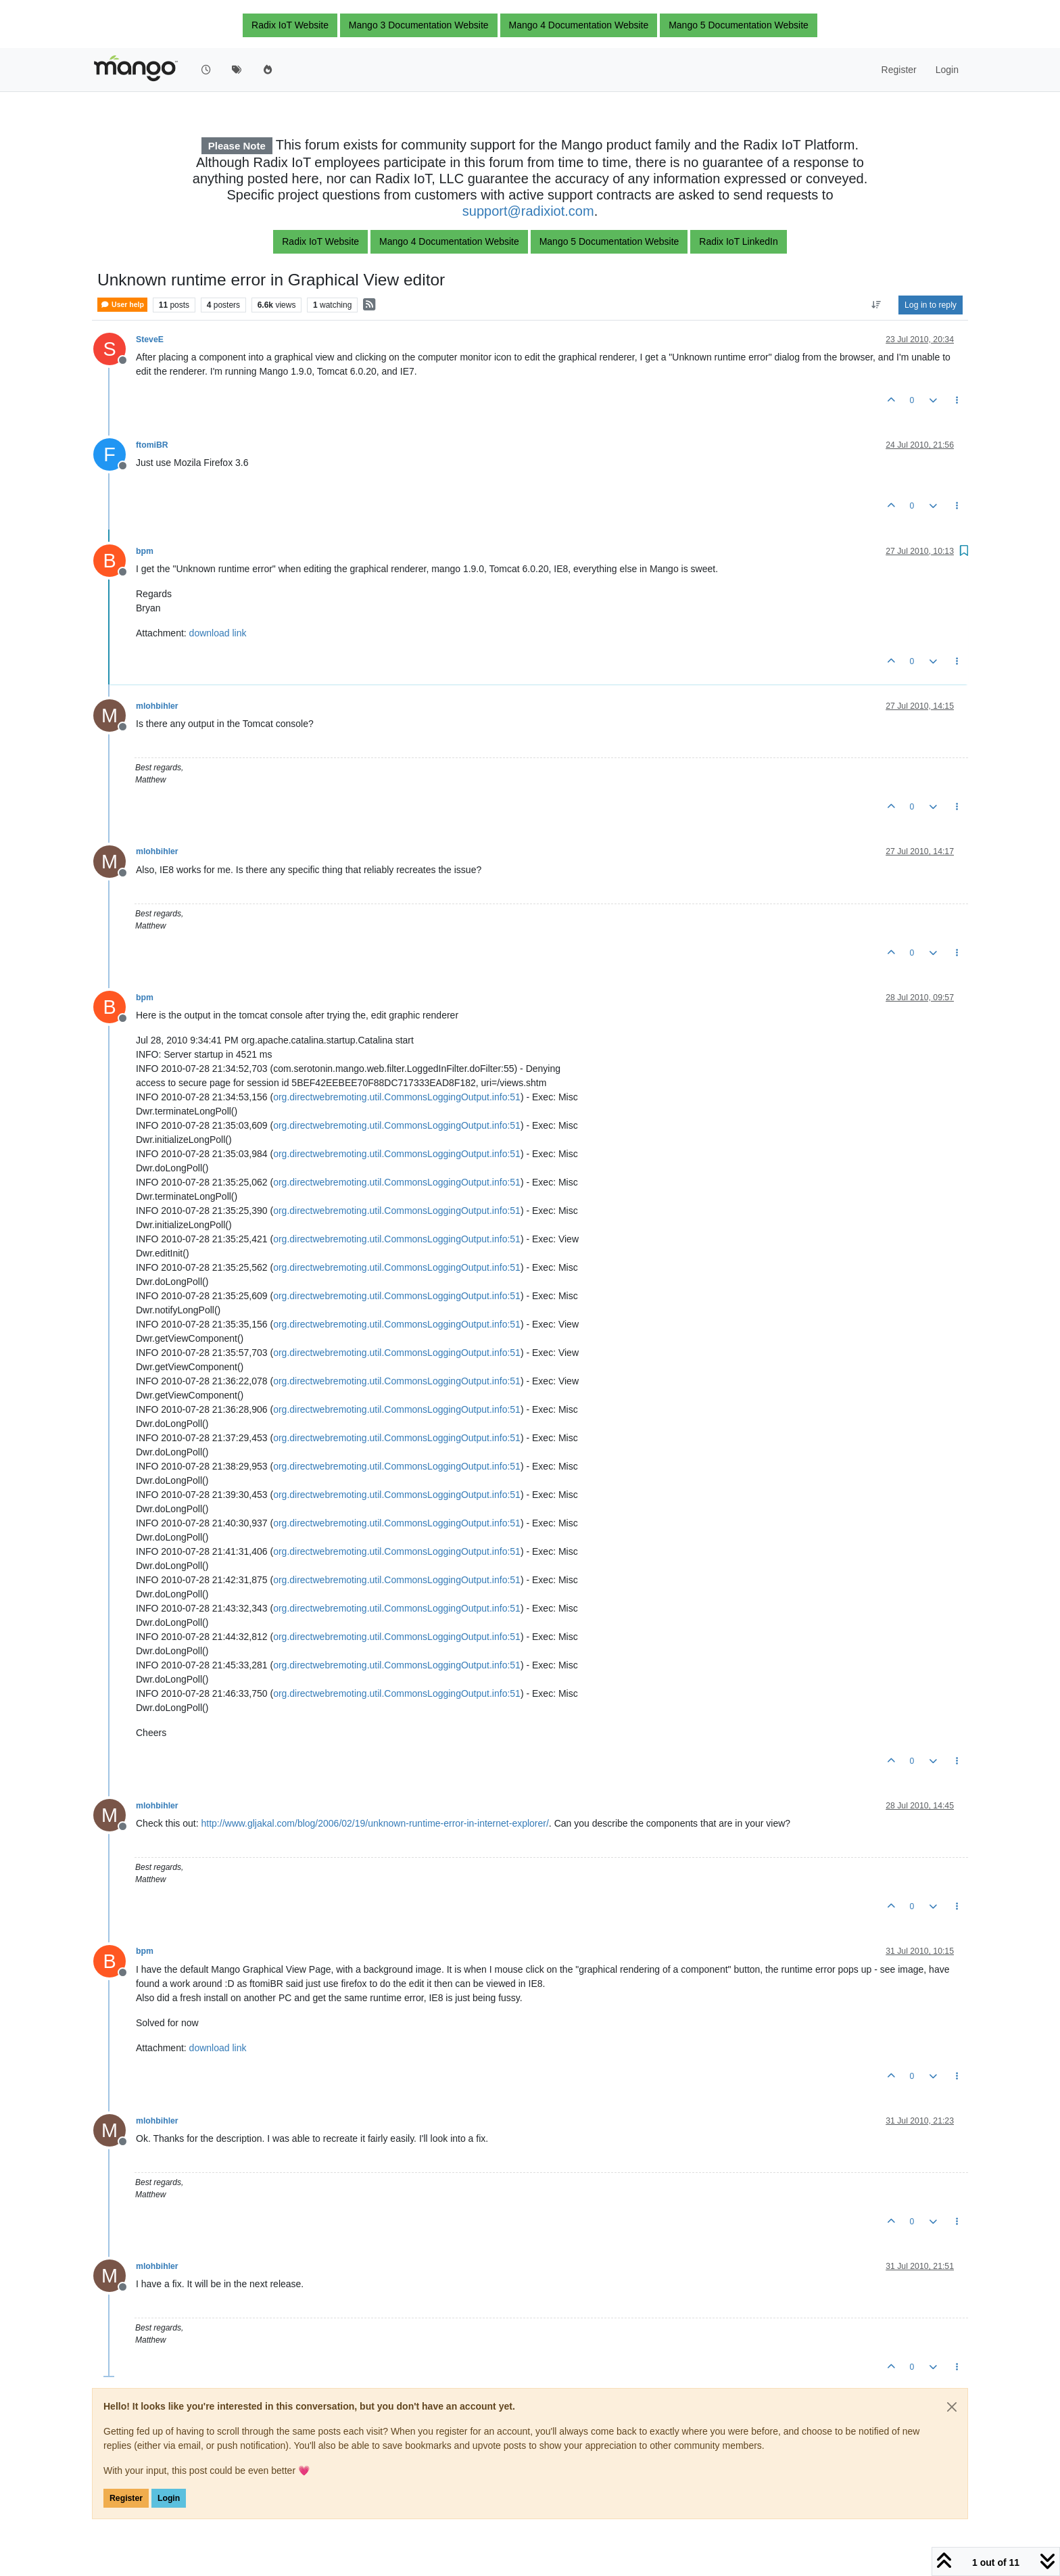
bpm (144, 551)
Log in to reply (931, 305)
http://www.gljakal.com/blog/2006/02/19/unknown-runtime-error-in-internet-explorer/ (375, 1823)
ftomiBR (152, 445)
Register (126, 2498)
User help (122, 304)
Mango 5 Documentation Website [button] (739, 25)
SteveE (150, 339)
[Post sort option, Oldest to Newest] (876, 305)
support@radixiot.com (528, 211)
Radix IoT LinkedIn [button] (738, 241)
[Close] (951, 2407)
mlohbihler (157, 706)
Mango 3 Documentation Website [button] (419, 25)
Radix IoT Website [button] (290, 25)
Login (169, 2498)
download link (218, 633)
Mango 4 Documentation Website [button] (579, 25)
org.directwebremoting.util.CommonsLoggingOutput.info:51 (397, 1097)
